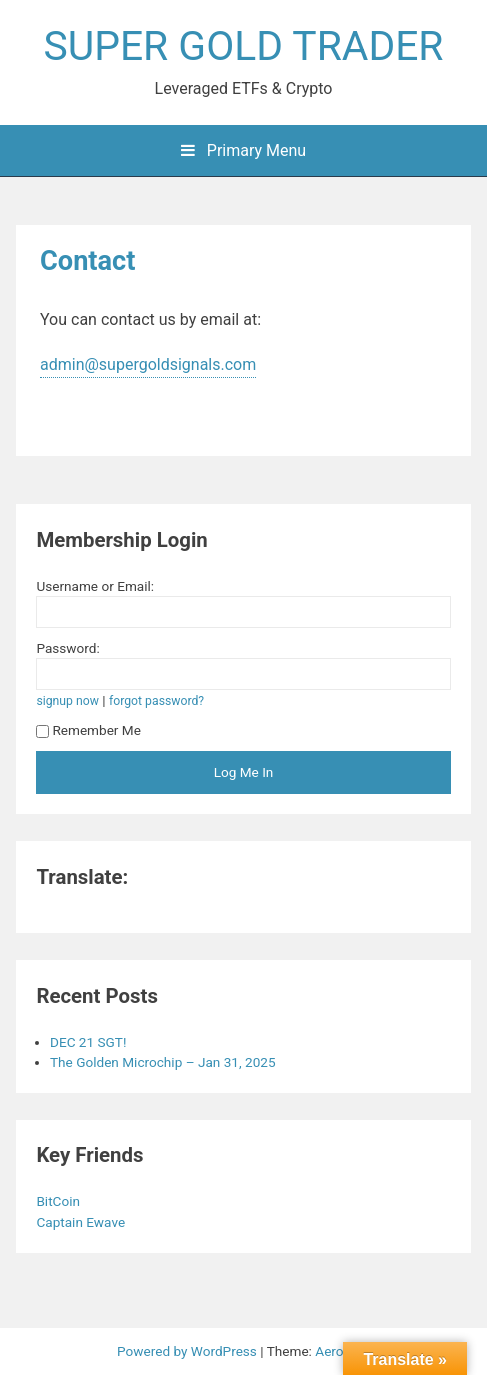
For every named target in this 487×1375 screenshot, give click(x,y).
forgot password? (156, 701)
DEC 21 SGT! (88, 1042)
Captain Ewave (82, 1222)
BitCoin (59, 1201)
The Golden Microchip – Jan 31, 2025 (163, 1062)
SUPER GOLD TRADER (244, 46)
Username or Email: (95, 586)
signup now (67, 701)
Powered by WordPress (188, 1351)
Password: (67, 648)
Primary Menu (243, 150)
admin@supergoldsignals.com (148, 364)
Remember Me (88, 730)
